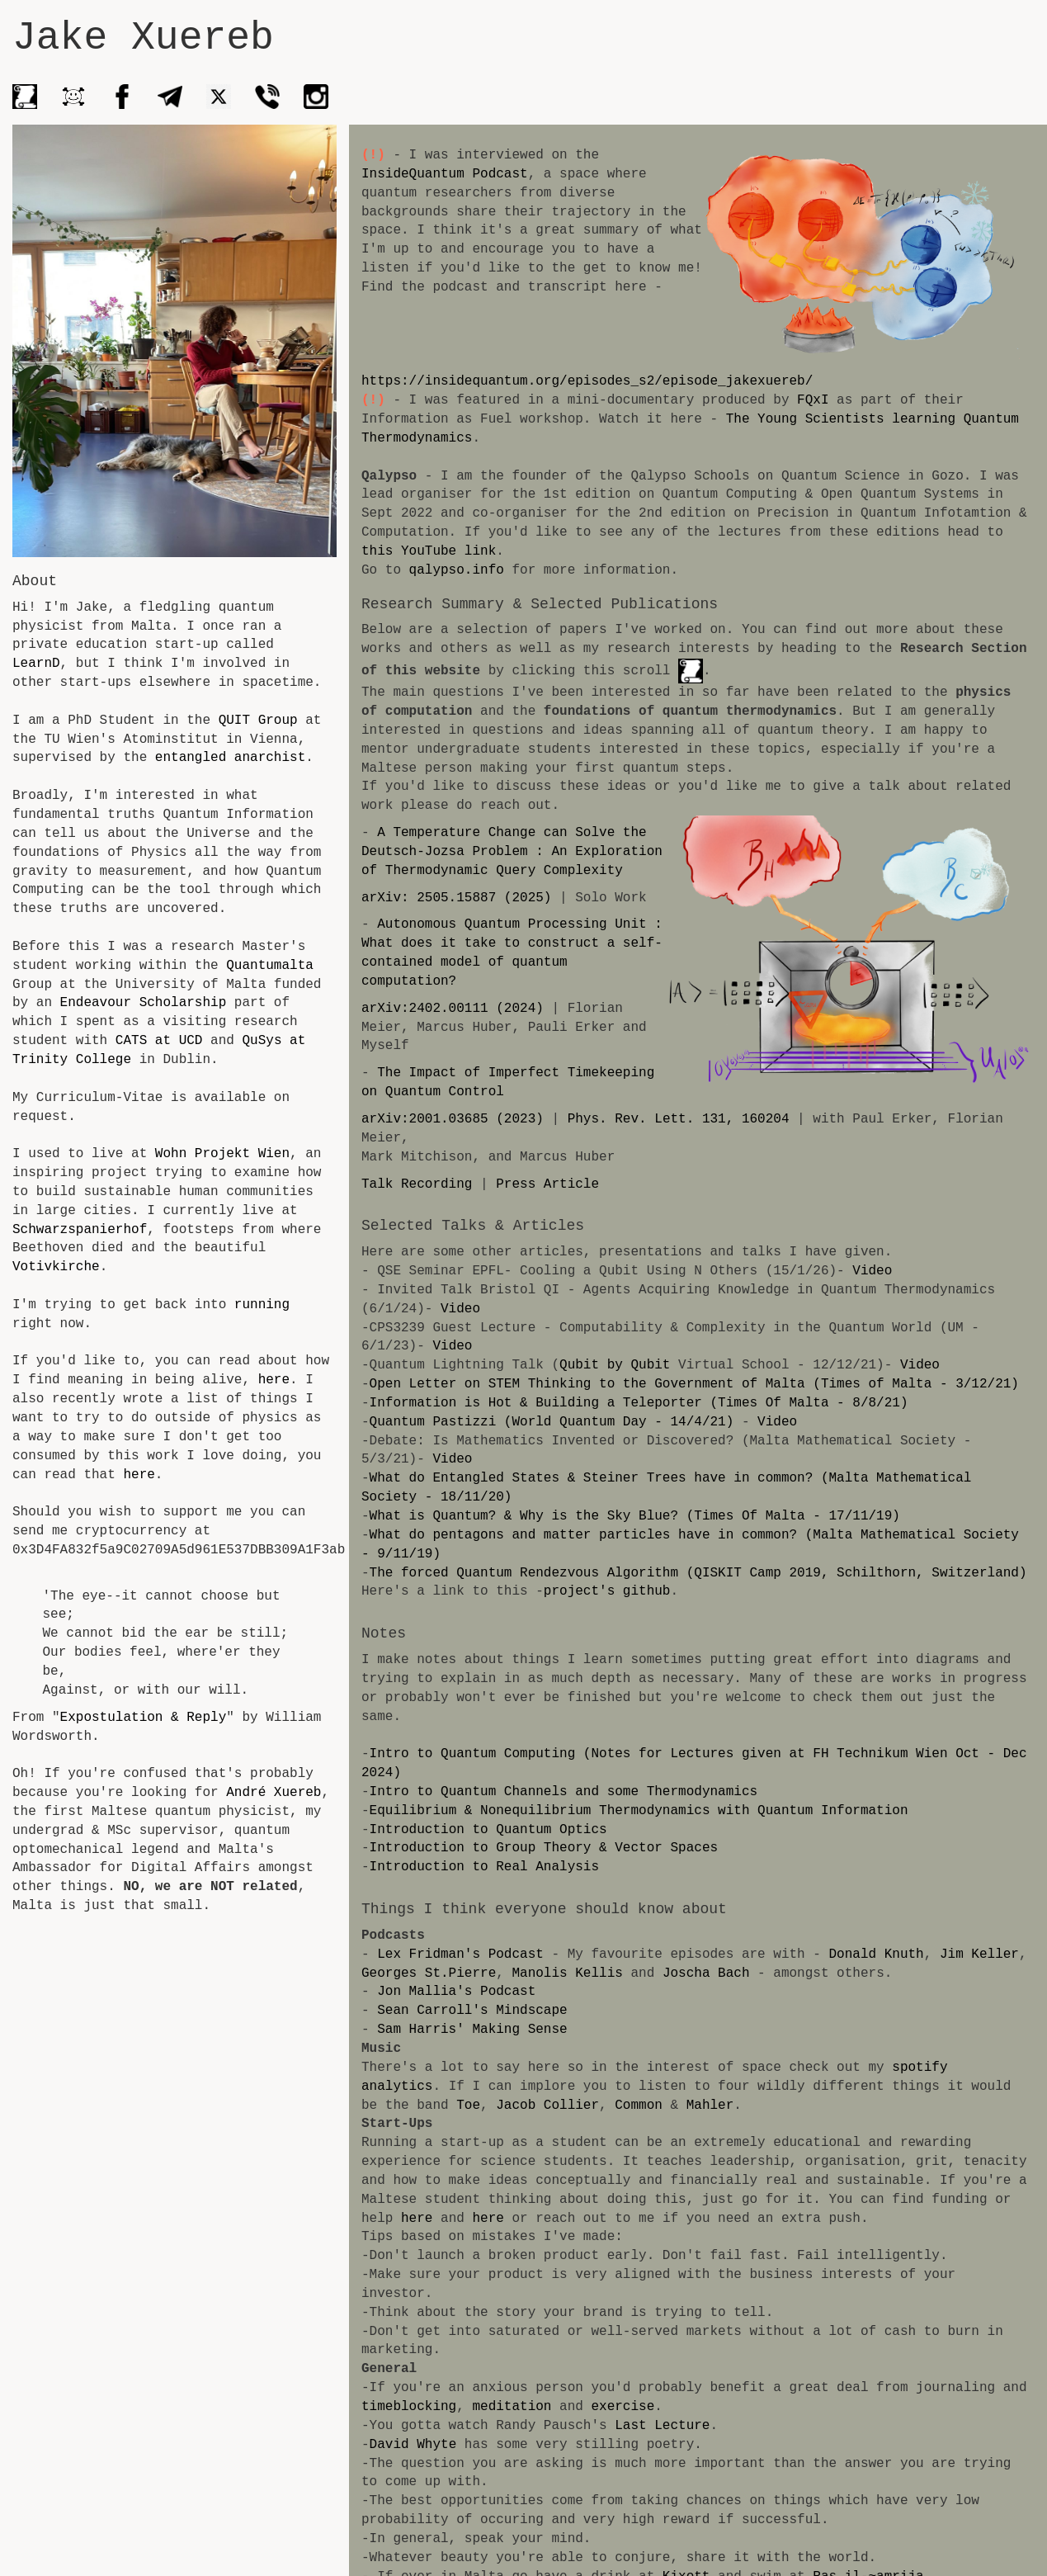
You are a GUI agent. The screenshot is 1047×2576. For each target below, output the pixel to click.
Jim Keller (979, 1954)
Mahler (615, 2105)
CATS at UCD (159, 1041)
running (262, 1305)
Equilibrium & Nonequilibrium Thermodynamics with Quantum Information (639, 1811)
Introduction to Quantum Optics (488, 1830)
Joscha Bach (706, 1973)
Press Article (547, 1184)
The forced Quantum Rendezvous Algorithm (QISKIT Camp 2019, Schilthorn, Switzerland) (698, 1573)
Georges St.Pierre (428, 1973)
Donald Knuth (875, 1954)
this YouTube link (428, 551)
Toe (373, 2105)
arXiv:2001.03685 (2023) (452, 1119)
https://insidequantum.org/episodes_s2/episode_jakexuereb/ (587, 381)
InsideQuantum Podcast (444, 174)
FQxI (812, 400)
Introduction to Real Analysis (484, 1867)
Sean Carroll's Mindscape (472, 2011)
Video (872, 1271)
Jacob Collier (452, 2105)
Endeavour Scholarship (143, 1003)
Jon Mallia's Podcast (456, 1992)
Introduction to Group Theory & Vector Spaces (544, 1848)
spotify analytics (959, 2067)
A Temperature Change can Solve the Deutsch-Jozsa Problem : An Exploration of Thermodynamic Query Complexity (512, 852)
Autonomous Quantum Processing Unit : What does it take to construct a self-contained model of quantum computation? (512, 952)
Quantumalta (270, 966)
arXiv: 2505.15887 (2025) (456, 898)
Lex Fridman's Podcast (460, 1954)
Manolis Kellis (567, 1973)
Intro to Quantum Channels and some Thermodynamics (563, 1792)
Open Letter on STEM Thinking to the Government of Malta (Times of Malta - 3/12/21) (694, 1384)
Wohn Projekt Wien (222, 1154)
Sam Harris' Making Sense (472, 2030)
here (274, 1380)
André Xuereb (273, 1793)
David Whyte (413, 2426)
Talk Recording (416, 1184)
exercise (622, 2388)
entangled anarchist (230, 758)
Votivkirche (56, 1267)
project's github (607, 1591)
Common (544, 2105)
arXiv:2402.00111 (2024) (452, 1009)
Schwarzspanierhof (79, 1230)
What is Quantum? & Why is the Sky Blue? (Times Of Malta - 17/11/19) (635, 1516)
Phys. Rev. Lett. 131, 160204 (679, 1119)
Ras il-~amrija (868, 2558)
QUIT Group (262, 720)
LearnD (36, 664)
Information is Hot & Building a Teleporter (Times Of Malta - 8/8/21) (639, 1403)
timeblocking (408, 2388)
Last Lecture (662, 2407)
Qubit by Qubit (614, 1365)
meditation (511, 2388)
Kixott (686, 2558)
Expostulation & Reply (143, 1718)
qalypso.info (456, 570)
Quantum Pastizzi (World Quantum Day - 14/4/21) (552, 1422)
